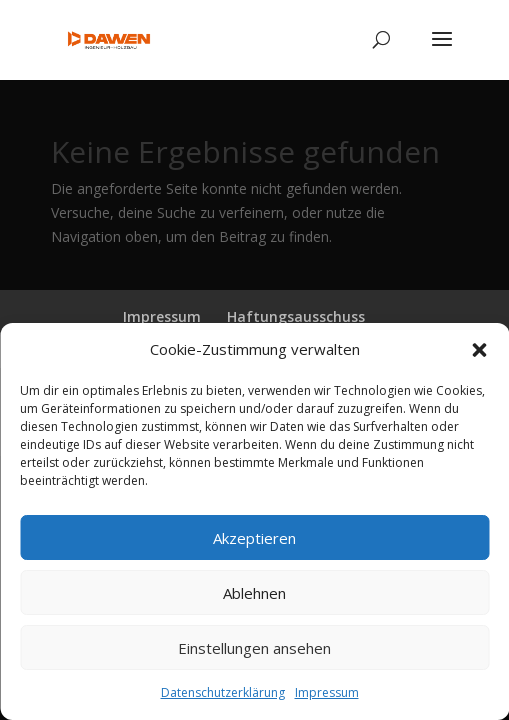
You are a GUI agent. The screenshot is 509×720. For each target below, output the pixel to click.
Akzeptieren (254, 538)
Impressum (327, 692)
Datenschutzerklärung (223, 692)
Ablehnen (254, 593)
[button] (479, 350)
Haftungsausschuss (296, 316)
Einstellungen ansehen (254, 648)
